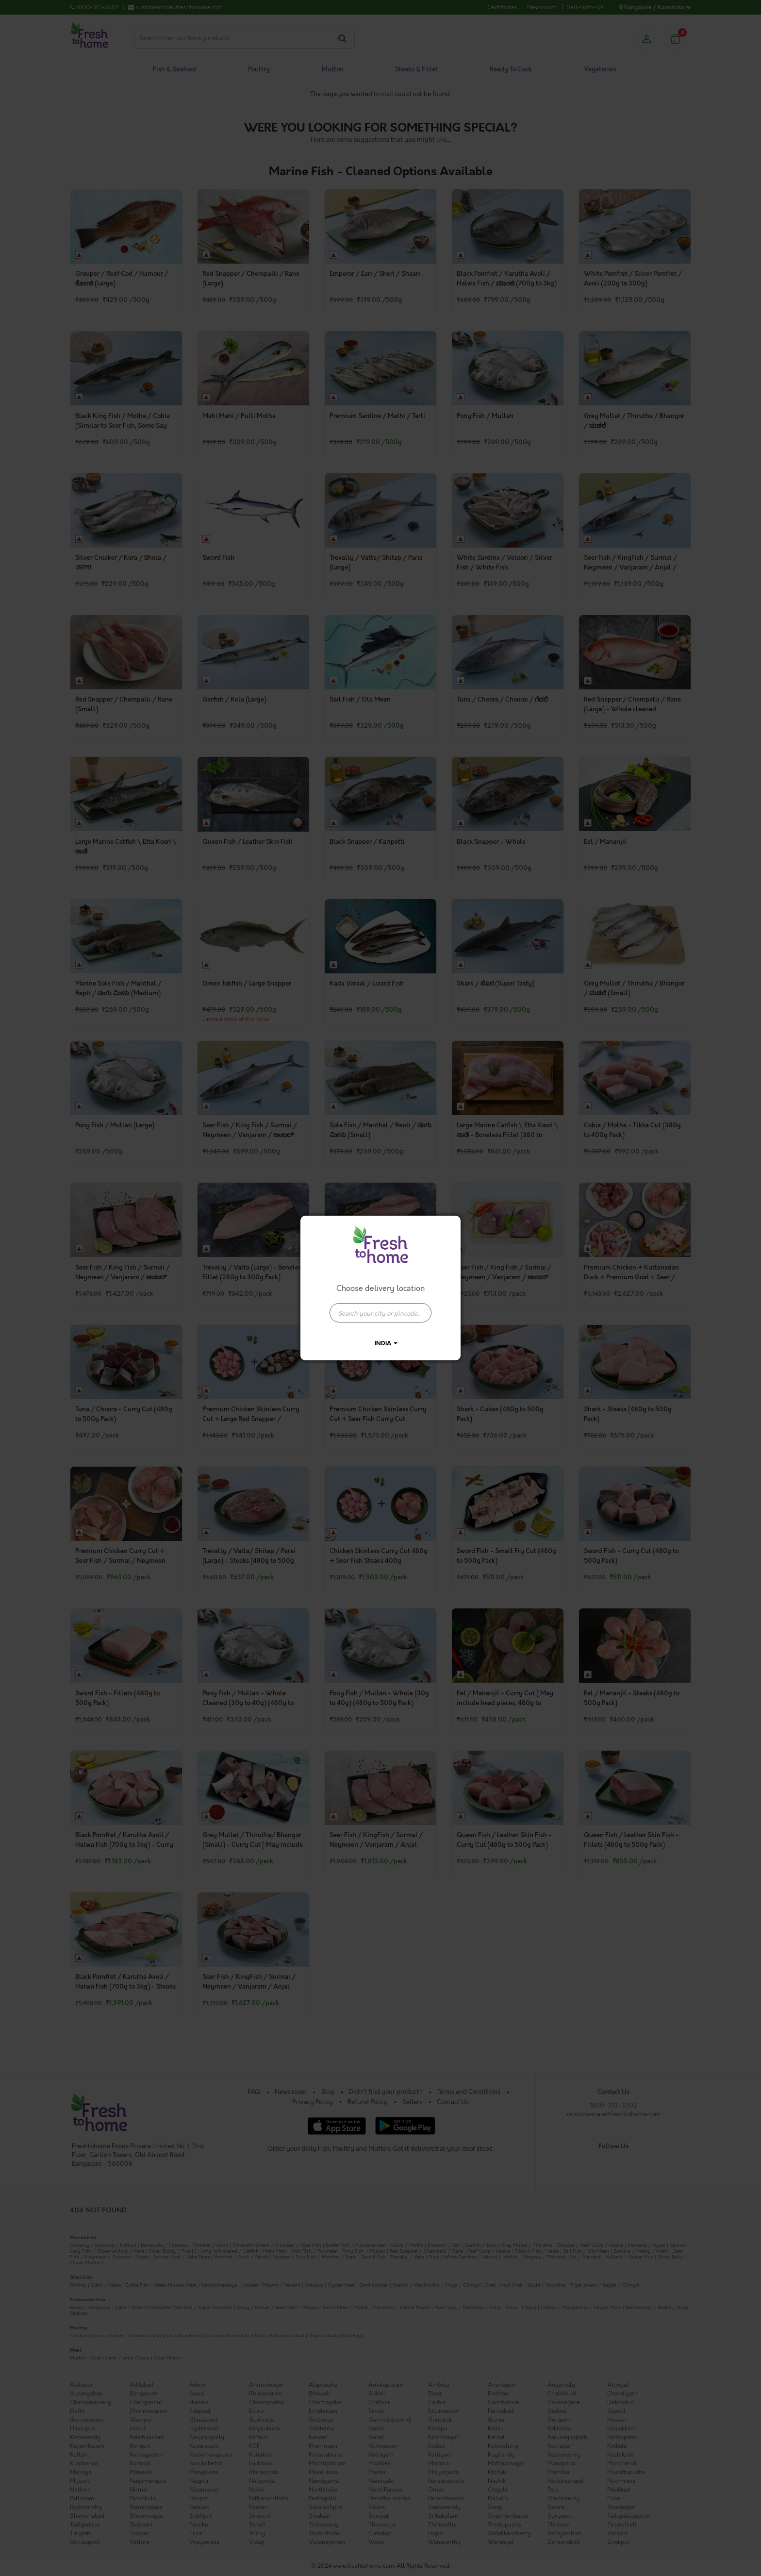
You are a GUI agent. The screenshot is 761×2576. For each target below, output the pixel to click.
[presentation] (380, 1312)
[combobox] (380, 1307)
